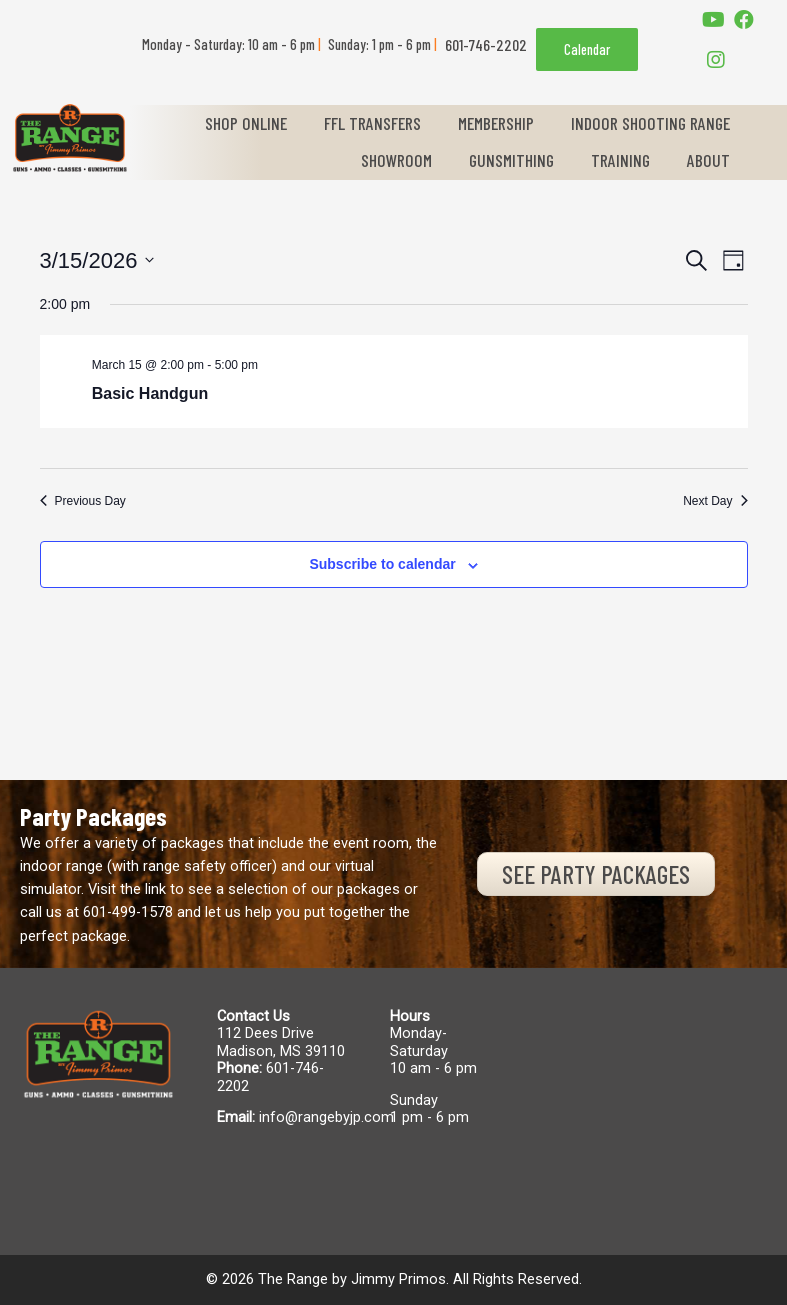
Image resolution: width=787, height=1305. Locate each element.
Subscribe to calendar (382, 564)
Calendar (587, 49)
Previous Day (83, 501)
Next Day (715, 501)
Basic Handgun (150, 393)
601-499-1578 (128, 912)
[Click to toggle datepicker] (97, 260)
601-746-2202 (270, 1077)
